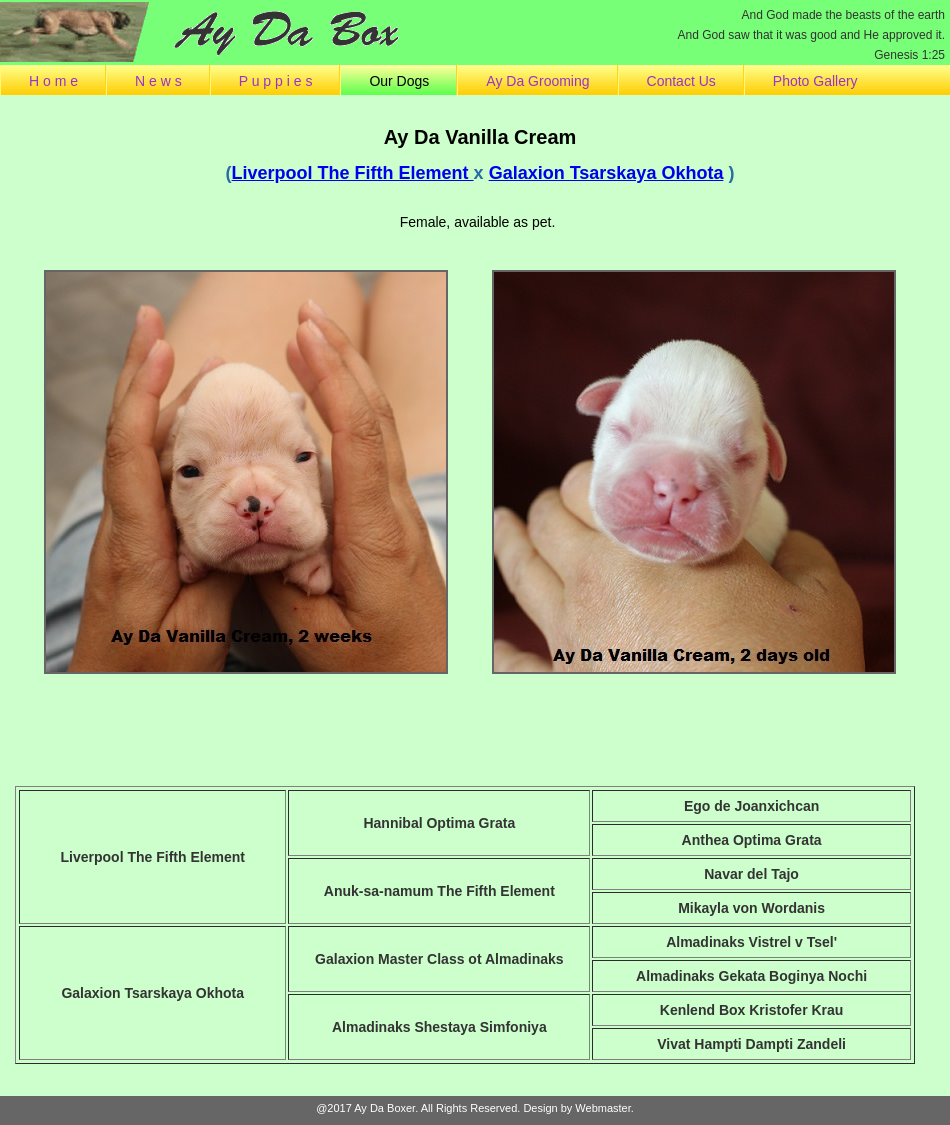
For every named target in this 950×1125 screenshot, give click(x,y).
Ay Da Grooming (537, 81)
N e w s (158, 81)
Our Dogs (399, 81)
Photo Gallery (815, 81)
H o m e (53, 81)
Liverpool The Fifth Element (353, 173)
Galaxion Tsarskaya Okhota (606, 173)
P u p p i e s (276, 81)
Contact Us (681, 81)
